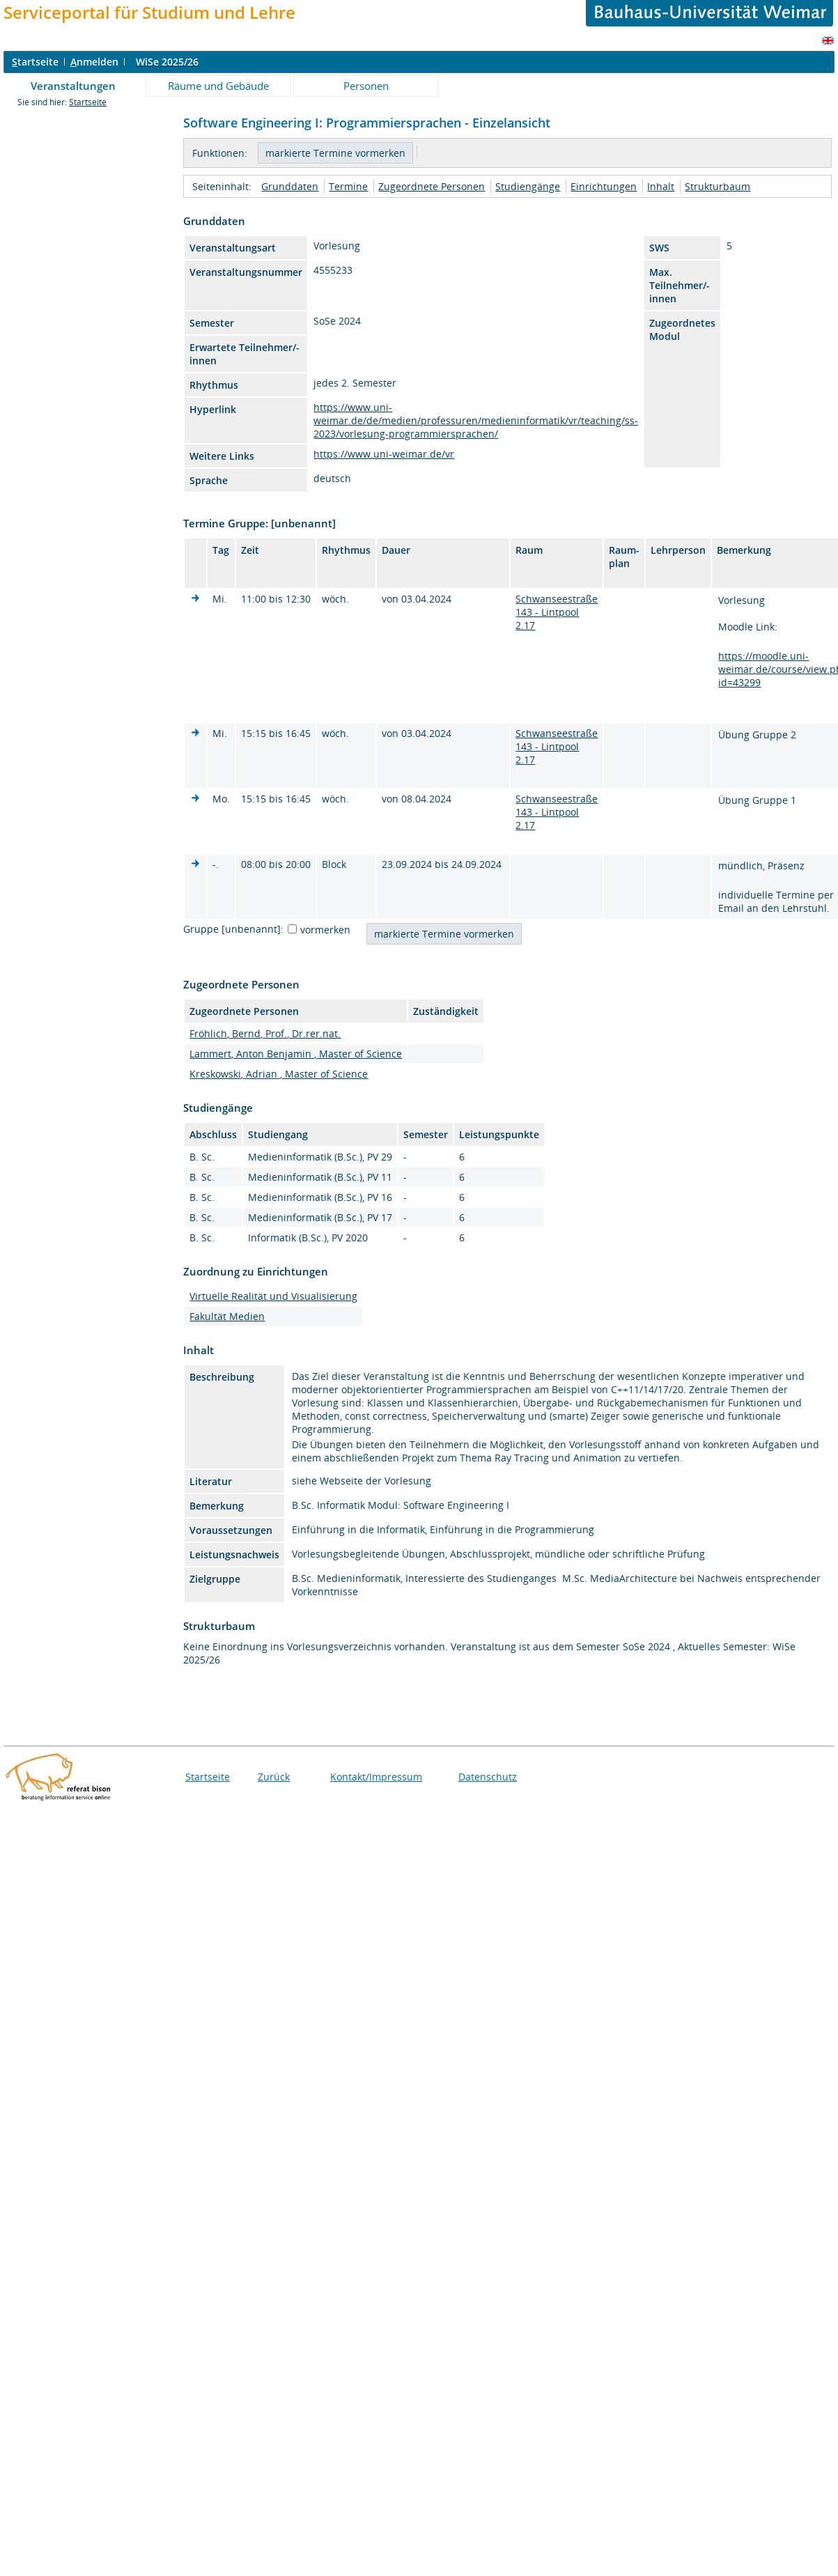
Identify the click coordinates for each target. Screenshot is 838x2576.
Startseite (88, 102)
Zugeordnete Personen (431, 186)
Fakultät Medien (227, 1316)
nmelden (94, 61)
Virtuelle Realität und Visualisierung (273, 1296)
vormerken (325, 929)
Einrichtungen (604, 186)
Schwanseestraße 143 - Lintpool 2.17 (556, 612)
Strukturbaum (717, 186)
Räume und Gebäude (218, 86)
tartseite (35, 61)
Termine (348, 186)
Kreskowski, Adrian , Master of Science (278, 1073)
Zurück (274, 1776)
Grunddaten (289, 186)
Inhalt (660, 186)
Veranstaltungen (73, 86)
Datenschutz (487, 1776)
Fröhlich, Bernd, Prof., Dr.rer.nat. (265, 1033)
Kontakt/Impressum (376, 1776)
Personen (366, 86)
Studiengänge (527, 186)
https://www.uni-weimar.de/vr (383, 453)
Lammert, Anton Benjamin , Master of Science (295, 1053)
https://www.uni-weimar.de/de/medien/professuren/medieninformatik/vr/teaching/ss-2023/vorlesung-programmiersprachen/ (475, 420)
